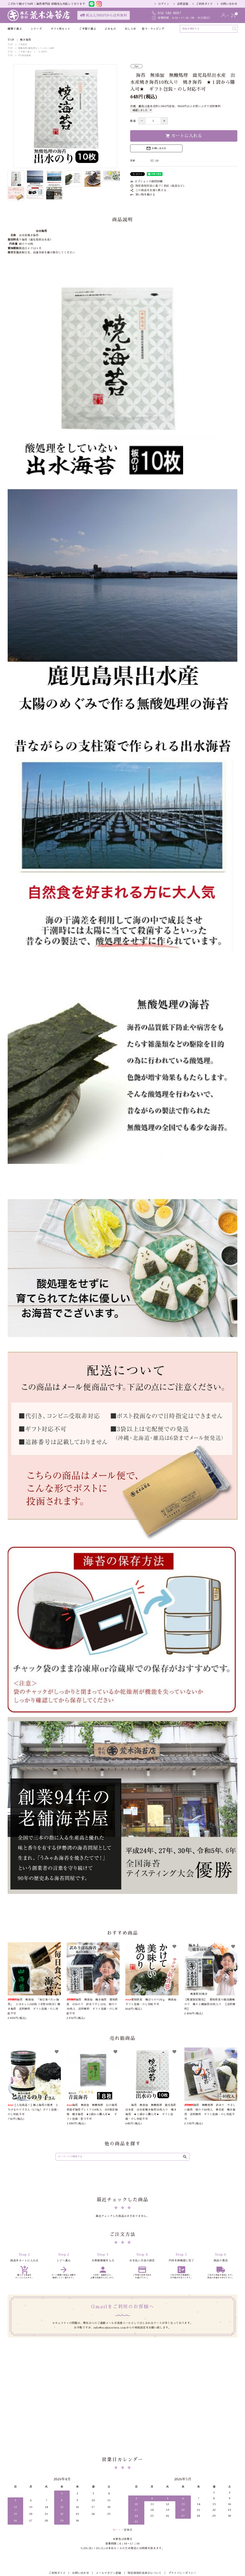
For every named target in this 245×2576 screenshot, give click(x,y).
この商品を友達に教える (148, 190)
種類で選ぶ (15, 28)
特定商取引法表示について (143, 2525)
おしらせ (130, 28)
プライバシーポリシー (180, 2525)
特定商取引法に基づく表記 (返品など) (157, 185)
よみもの (110, 28)
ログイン (163, 3)
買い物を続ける (142, 194)
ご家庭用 (22, 45)
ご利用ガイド (204, 3)
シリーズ (36, 28)
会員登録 (182, 3)
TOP (10, 45)
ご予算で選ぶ (87, 28)
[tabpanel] (65, 116)
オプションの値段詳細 (146, 181)
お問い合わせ (228, 3)
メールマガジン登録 (108, 2525)
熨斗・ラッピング (153, 28)
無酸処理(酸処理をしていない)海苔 (36, 48)
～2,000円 (42, 52)
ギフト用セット (60, 28)
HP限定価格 (24, 55)
